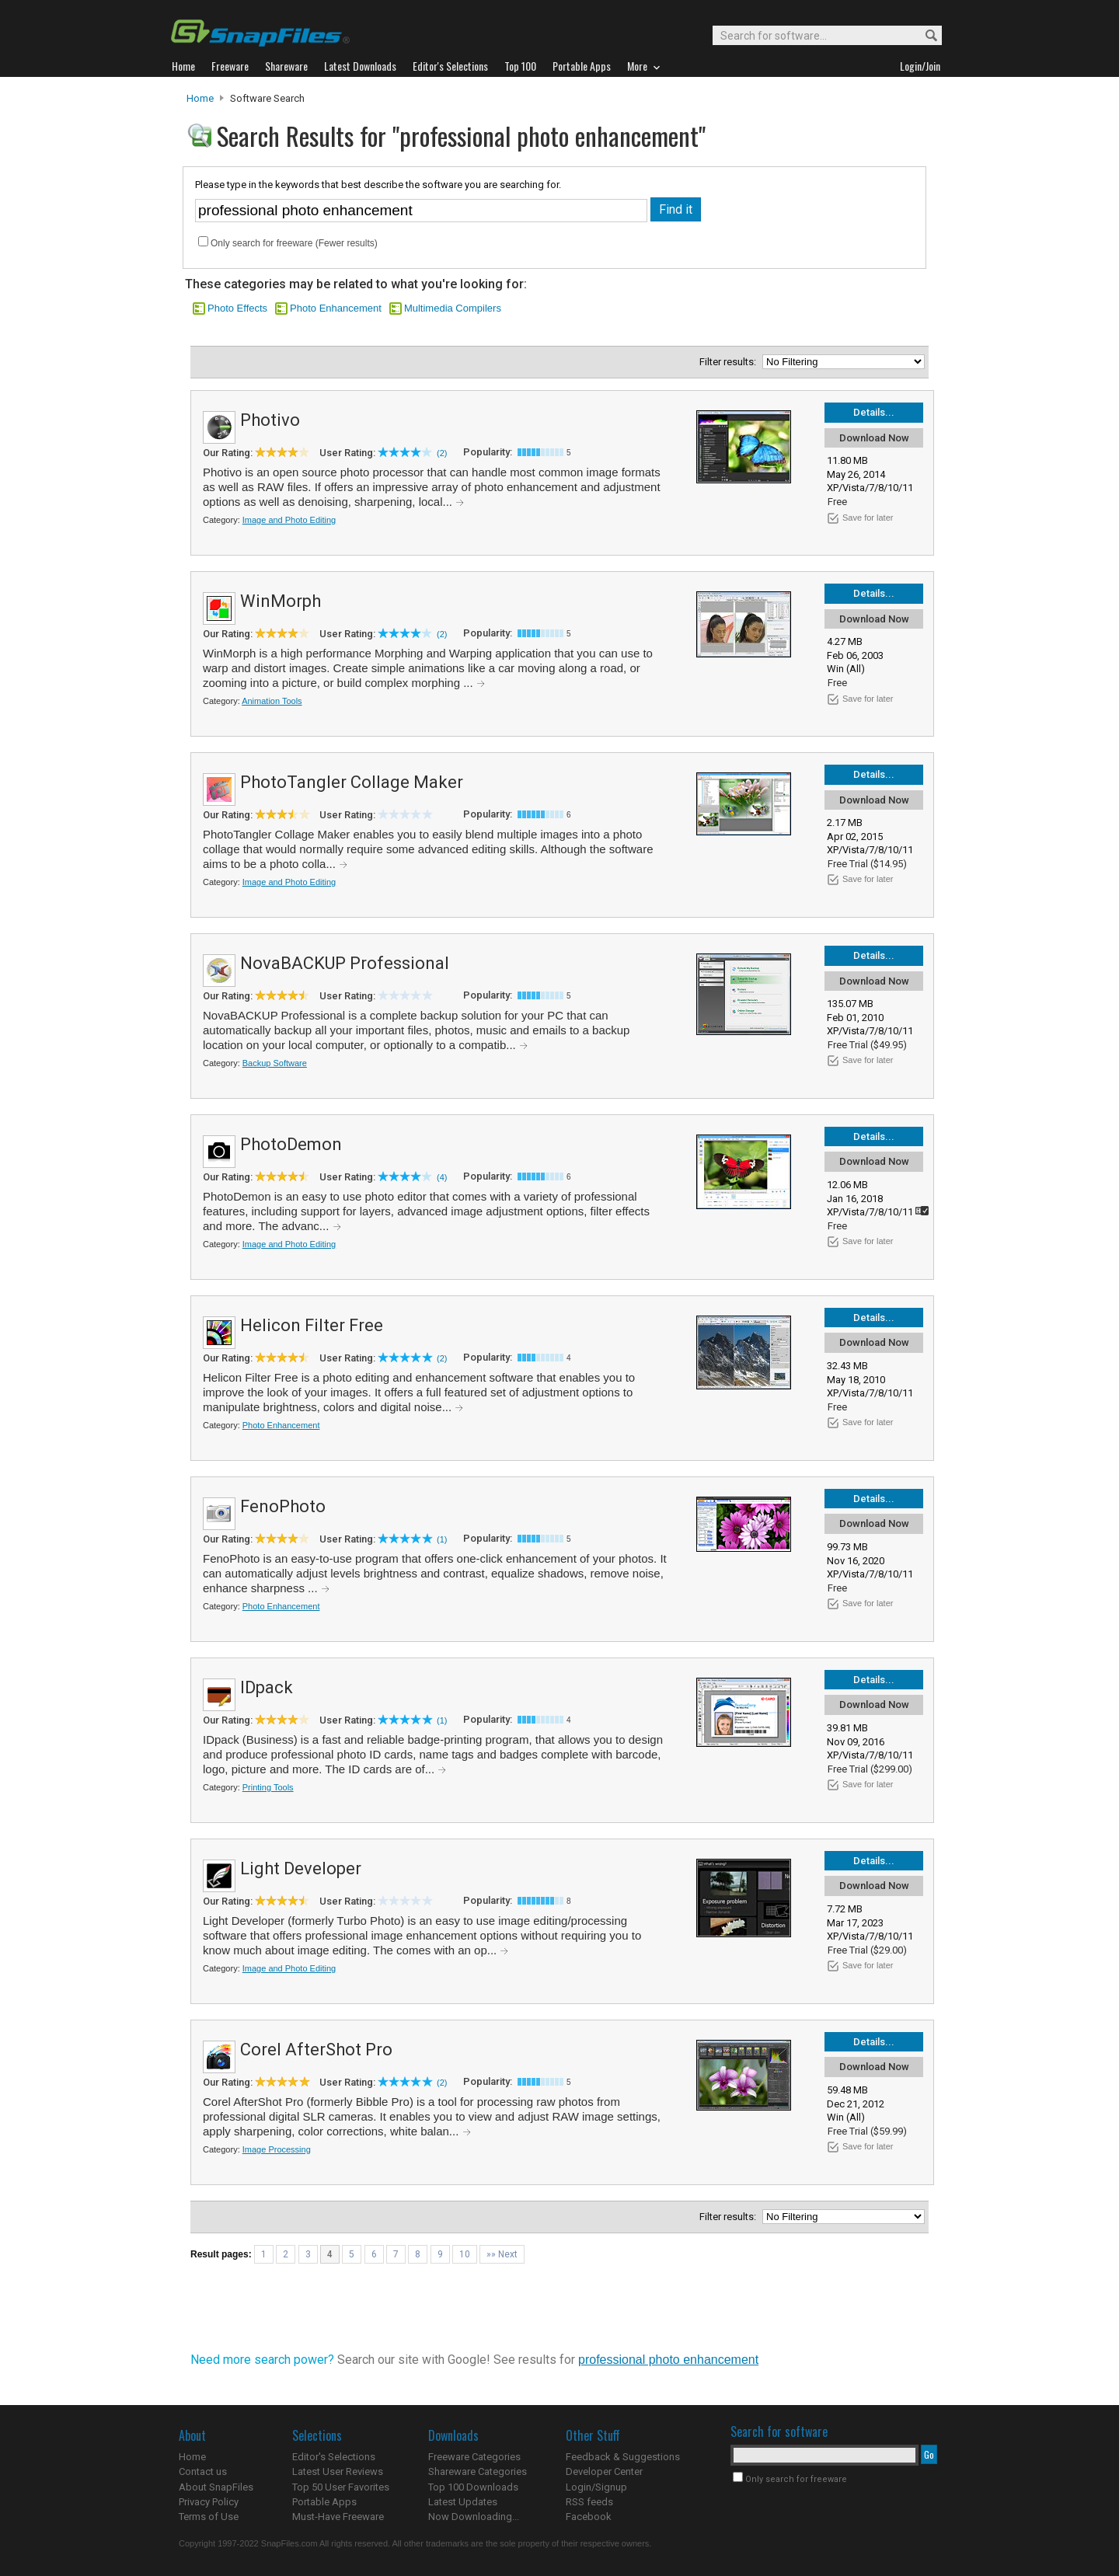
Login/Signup (596, 2487)
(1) (442, 1539)
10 (464, 2254)
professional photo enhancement (668, 2359)
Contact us (203, 2471)
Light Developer (300, 1868)
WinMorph (280, 601)
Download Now (874, 438)
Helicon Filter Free (311, 1325)
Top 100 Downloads (473, 2487)
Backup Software (274, 1063)
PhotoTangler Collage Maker (351, 782)
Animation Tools (272, 701)
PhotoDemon (291, 1144)
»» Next (502, 2254)
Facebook (589, 2516)
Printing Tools (268, 1787)
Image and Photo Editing (289, 520)
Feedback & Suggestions (623, 2457)
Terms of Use (209, 2516)
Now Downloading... (473, 2516)
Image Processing (276, 2149)
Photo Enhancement (336, 308)
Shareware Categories (477, 2471)
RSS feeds (589, 2502)
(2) (442, 453)
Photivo (270, 420)
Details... (873, 412)
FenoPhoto (283, 1506)
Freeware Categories (474, 2457)
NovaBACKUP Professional (344, 963)
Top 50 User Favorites (340, 2487)
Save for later (867, 517)
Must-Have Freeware (338, 2516)
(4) (442, 1177)
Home (200, 98)
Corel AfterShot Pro (316, 2049)
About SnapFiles (216, 2487)
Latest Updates (462, 2502)
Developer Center (604, 2471)
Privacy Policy (209, 2502)
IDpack (266, 1687)
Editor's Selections (333, 2457)
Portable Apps (324, 2502)
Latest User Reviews (337, 2471)
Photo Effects (237, 308)
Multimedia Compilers (452, 308)
